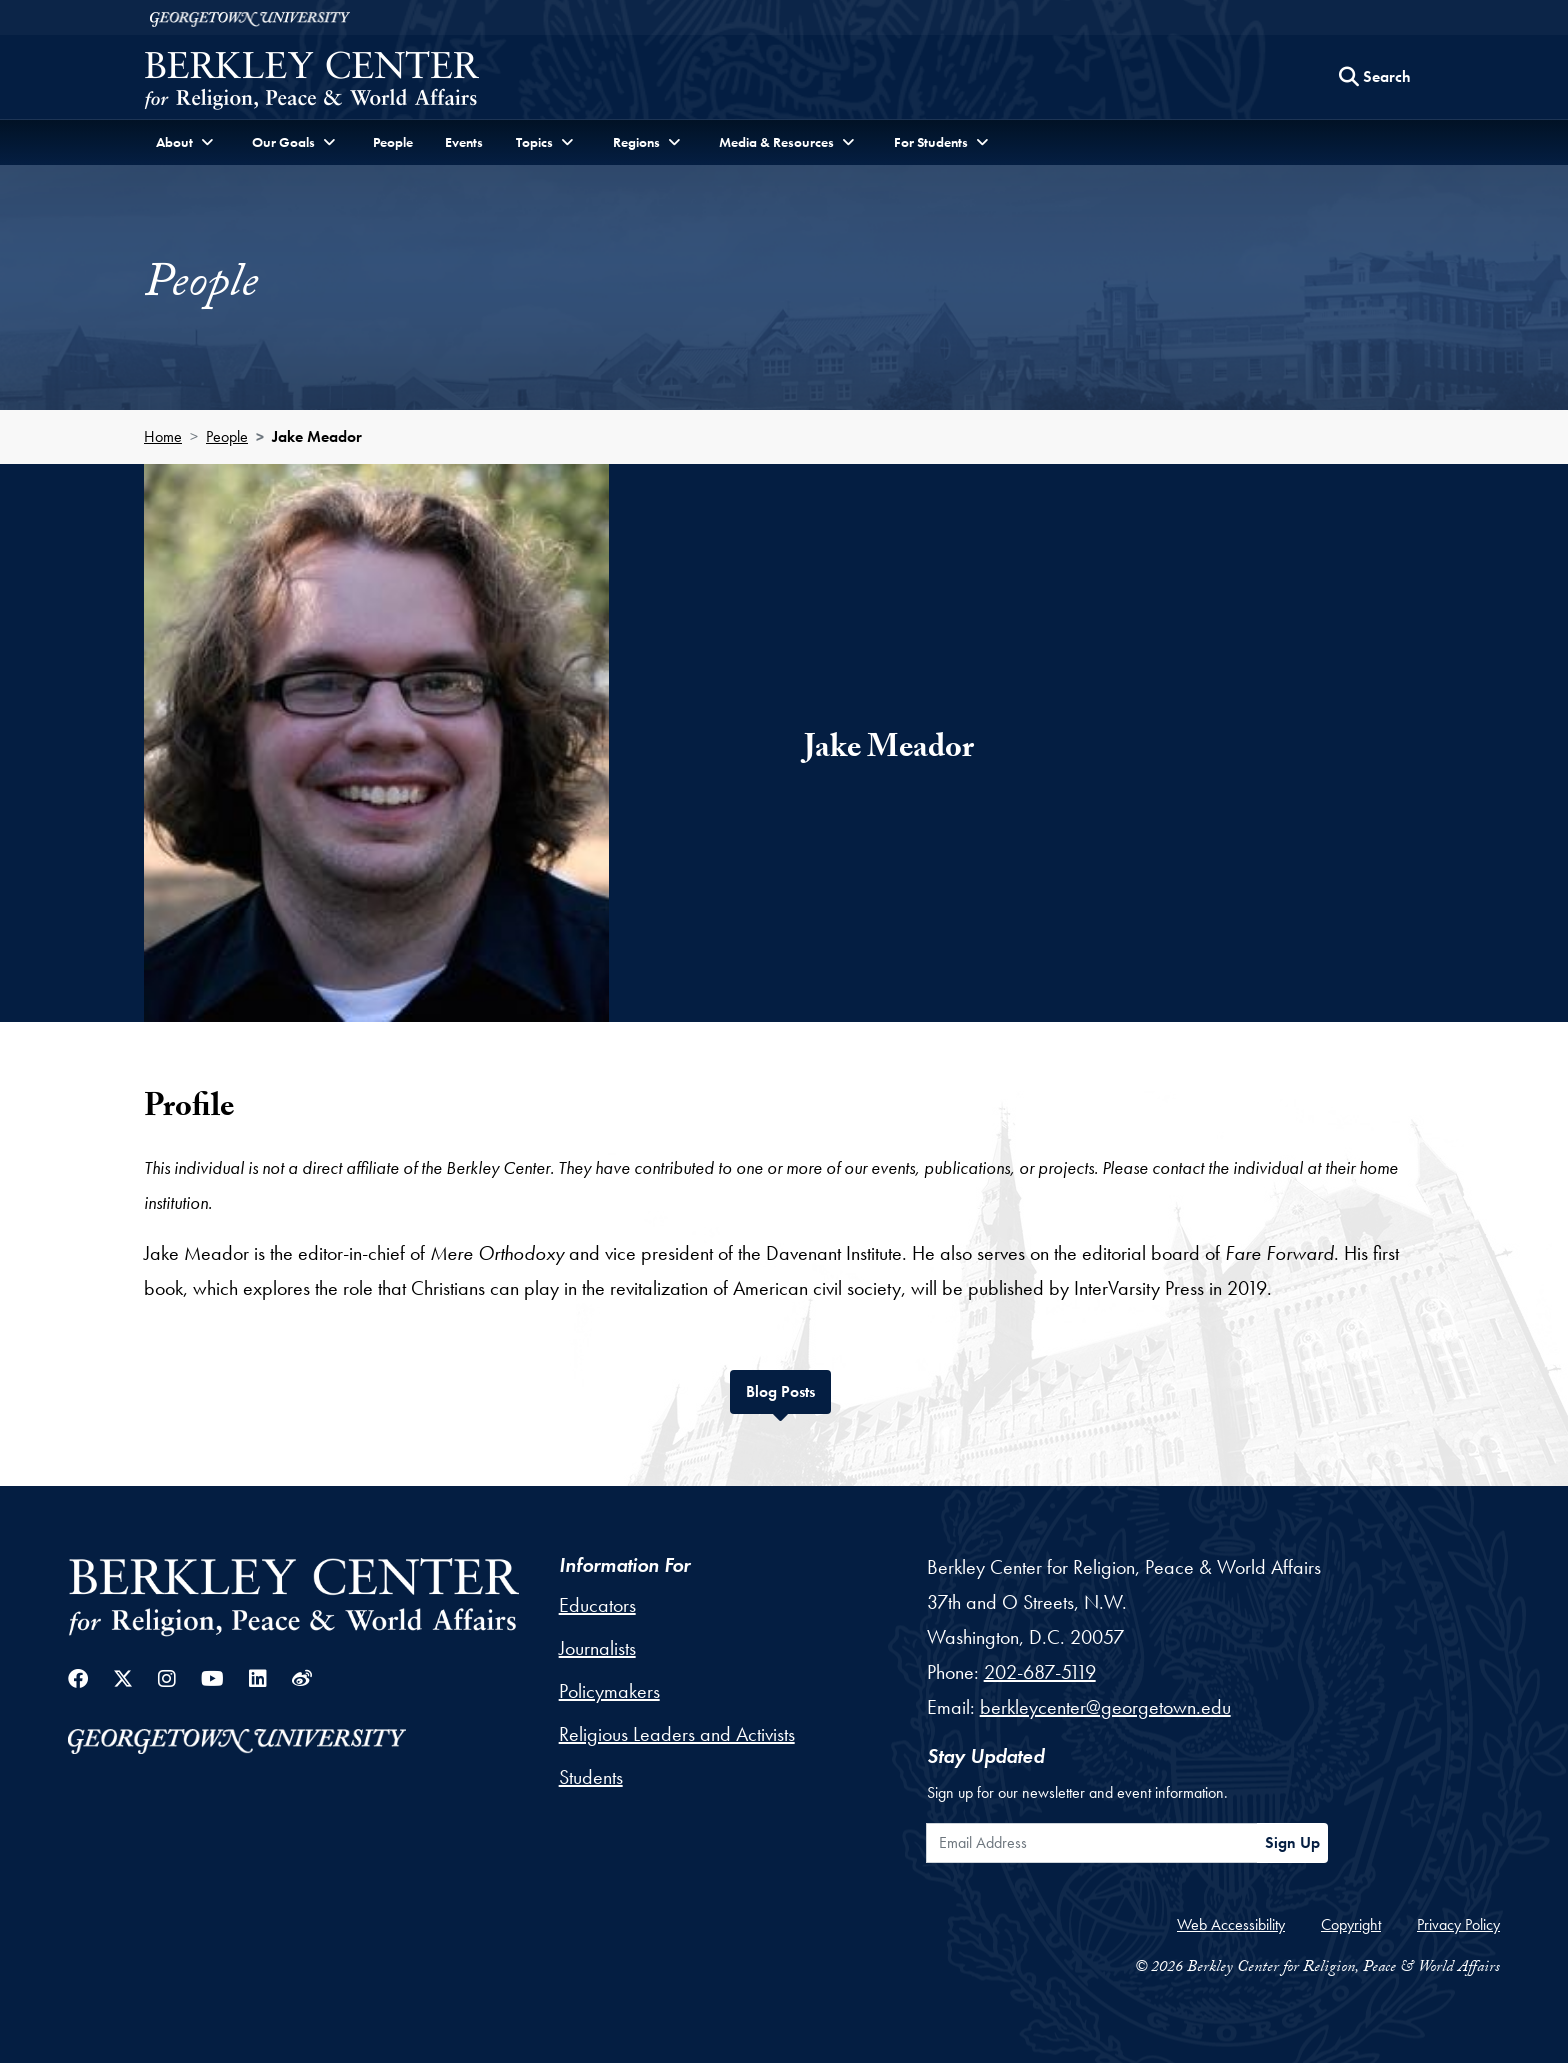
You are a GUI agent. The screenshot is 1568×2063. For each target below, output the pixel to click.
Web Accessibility (1231, 1924)
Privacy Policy (1458, 1924)
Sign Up (1292, 1842)
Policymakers (609, 1691)
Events (464, 142)
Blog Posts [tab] (788, 1389)
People (393, 142)
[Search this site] (1375, 77)
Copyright (1351, 1924)
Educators (597, 1605)
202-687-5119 (1040, 1672)
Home (163, 436)
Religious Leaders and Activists (677, 1734)
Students (591, 1777)
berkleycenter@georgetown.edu (1105, 1707)
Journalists (597, 1648)
